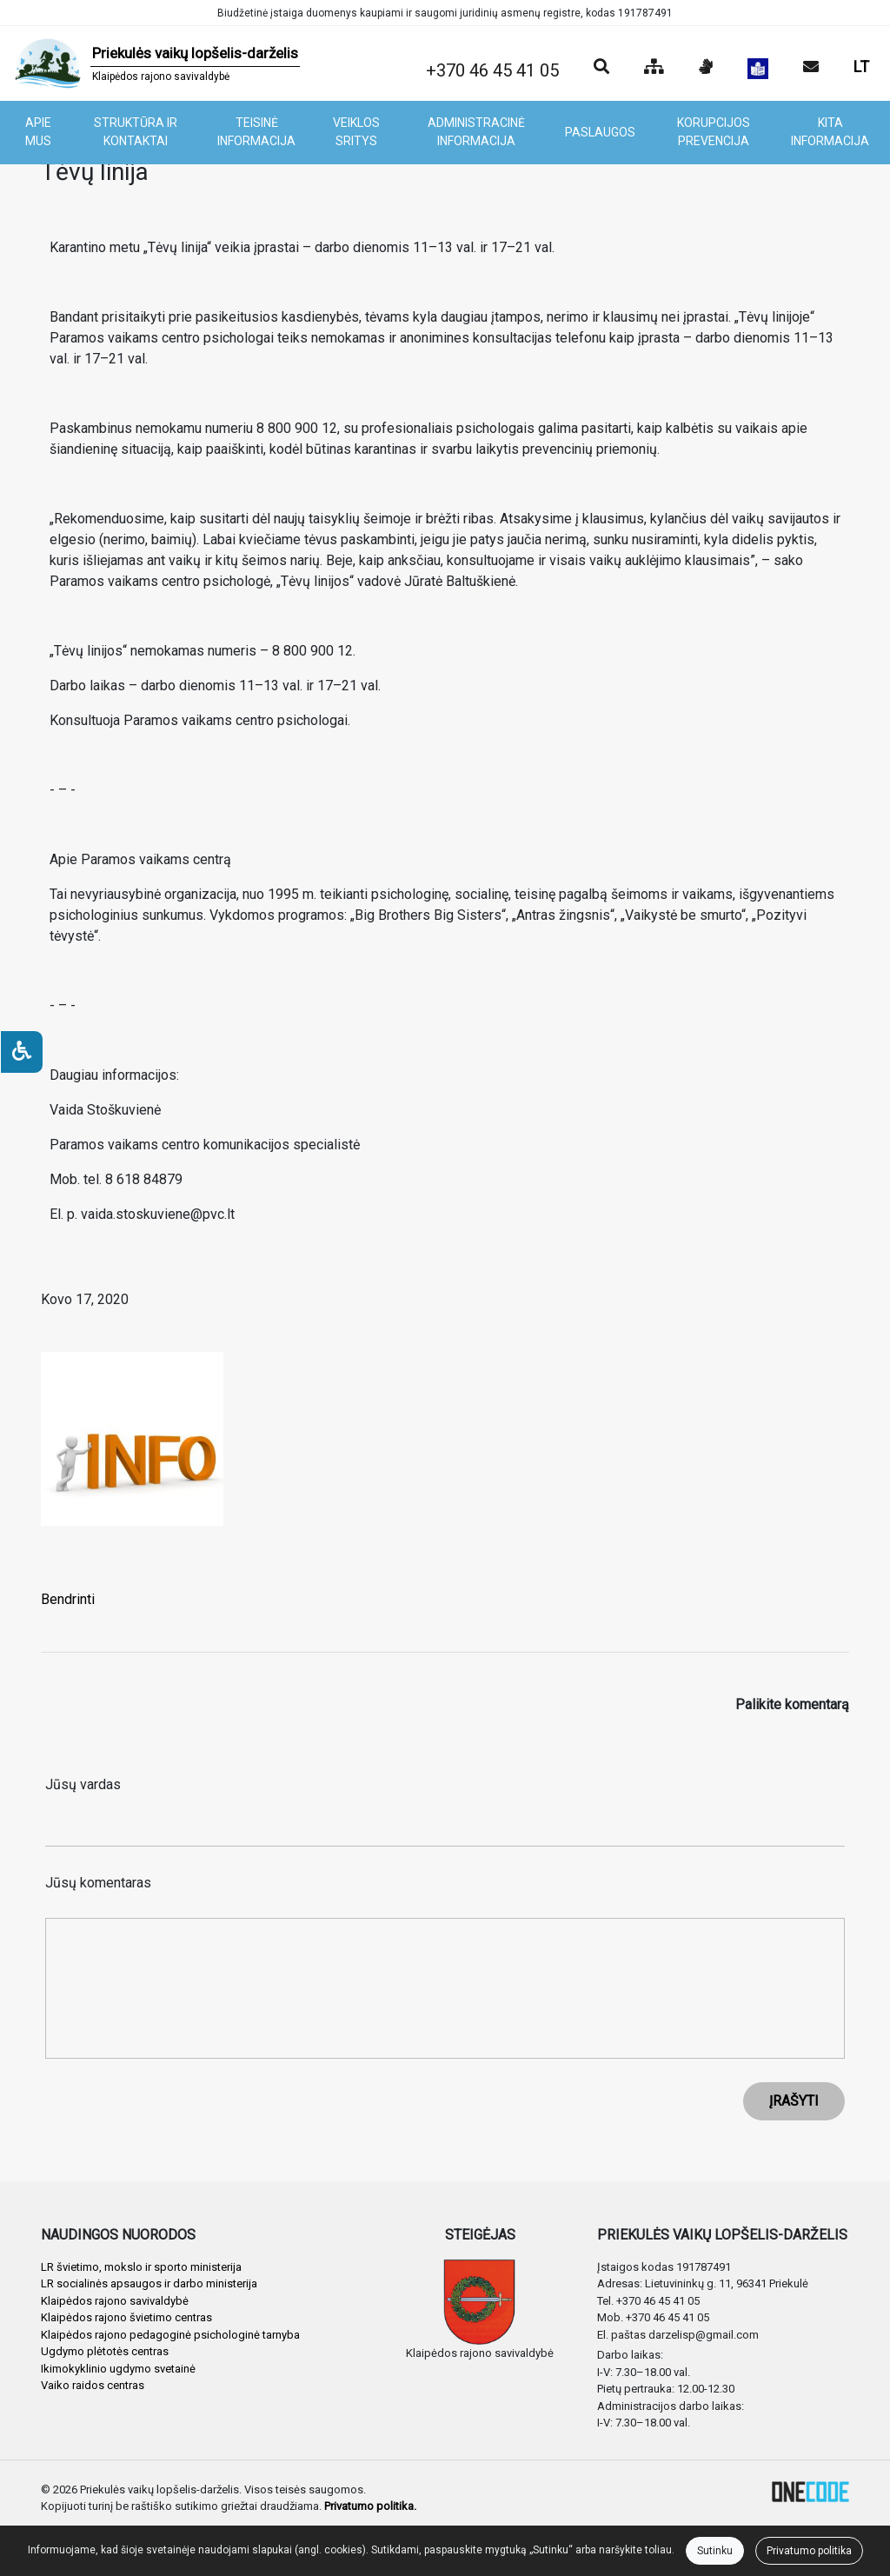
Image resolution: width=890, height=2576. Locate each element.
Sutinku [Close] (715, 2551)
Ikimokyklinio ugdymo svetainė (118, 2368)
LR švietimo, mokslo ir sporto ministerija (141, 2266)
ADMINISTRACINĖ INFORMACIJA (476, 132)
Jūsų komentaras (98, 1882)
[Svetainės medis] (654, 67)
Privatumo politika (809, 2551)
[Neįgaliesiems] (21, 1052)
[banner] (157, 63)
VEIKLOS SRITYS (356, 132)
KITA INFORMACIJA (830, 132)
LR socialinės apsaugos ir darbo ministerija (149, 2283)
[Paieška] (601, 67)
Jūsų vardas (83, 1784)
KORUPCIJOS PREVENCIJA (713, 132)
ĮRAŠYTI (794, 2101)
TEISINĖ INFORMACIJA (256, 132)
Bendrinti (68, 1599)
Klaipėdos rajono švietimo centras (126, 2317)
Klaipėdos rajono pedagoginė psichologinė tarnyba (170, 2334)
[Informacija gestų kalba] (706, 67)
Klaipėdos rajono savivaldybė (115, 2300)
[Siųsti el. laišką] (811, 67)
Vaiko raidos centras (92, 2385)
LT (861, 66)
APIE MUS (38, 132)
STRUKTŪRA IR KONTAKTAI (135, 132)
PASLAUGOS (600, 132)
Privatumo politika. (370, 2506)
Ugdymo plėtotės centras (105, 2351)
